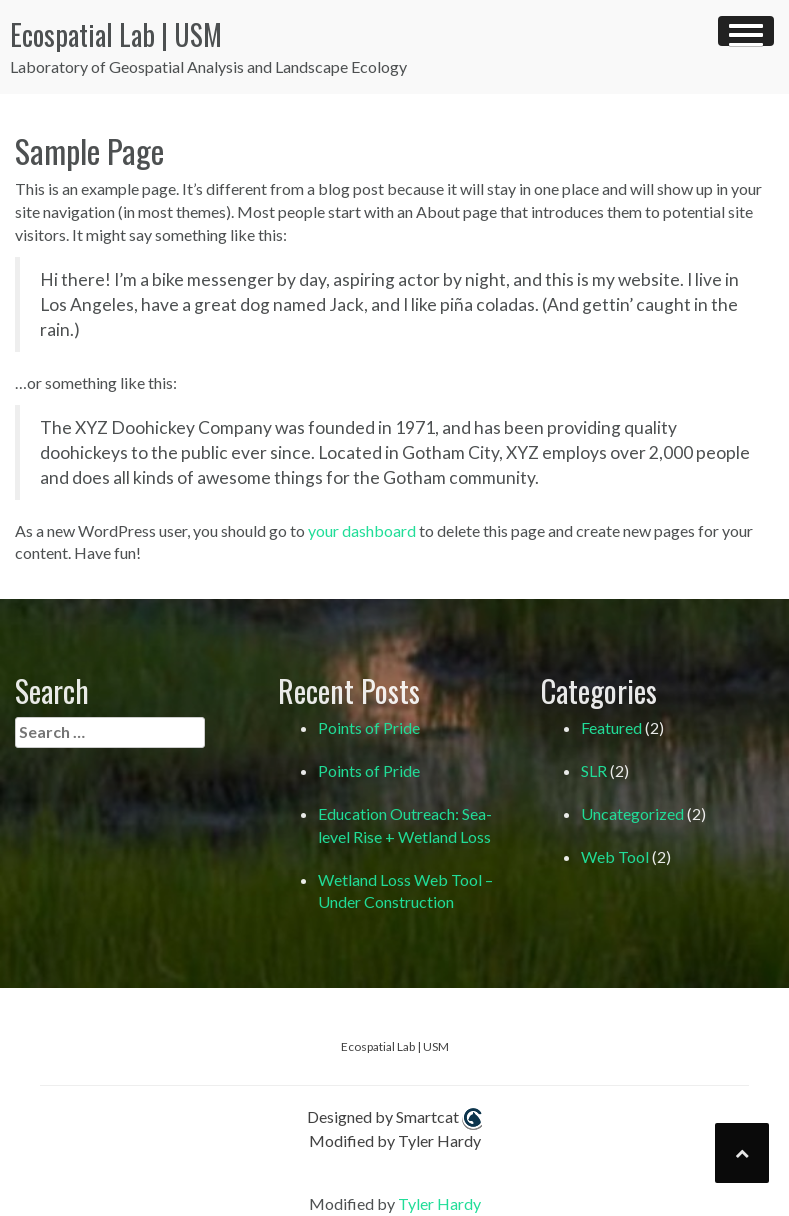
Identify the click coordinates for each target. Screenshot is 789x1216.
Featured (611, 727)
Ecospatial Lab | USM (116, 34)
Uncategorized (632, 813)
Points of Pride (369, 727)
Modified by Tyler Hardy (395, 1140)
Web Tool (615, 856)
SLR (594, 770)
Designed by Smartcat (394, 1118)
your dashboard (362, 530)
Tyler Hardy (439, 1203)
